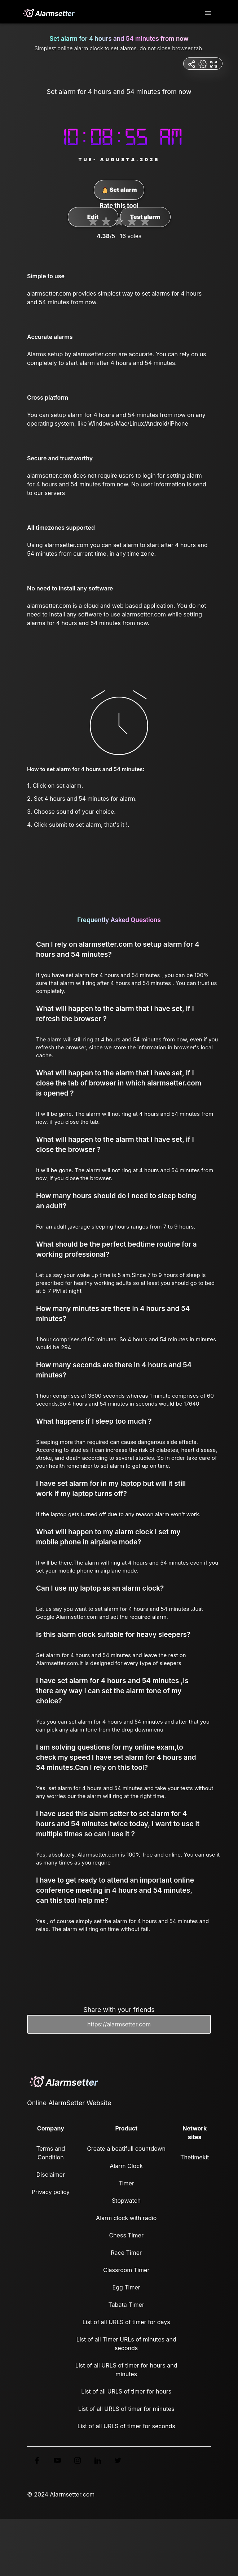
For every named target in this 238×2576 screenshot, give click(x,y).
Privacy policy (51, 2192)
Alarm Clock (126, 2165)
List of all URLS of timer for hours (126, 2391)
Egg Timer (126, 2287)
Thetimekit (194, 2157)
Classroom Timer (126, 2270)
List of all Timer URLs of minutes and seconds (126, 2344)
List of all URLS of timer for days (126, 2322)
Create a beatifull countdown (126, 2148)
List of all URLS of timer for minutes (126, 2408)
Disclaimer (50, 2174)
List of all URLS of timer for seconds (126, 2426)
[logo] (48, 13)
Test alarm (145, 216)
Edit (92, 216)
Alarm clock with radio (126, 2218)
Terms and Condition (50, 2153)
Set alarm (119, 190)
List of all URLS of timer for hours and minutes (126, 2370)
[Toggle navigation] (208, 13)
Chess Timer (126, 2235)
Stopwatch (126, 2200)
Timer (126, 2183)
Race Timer (126, 2252)
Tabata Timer (126, 2304)
